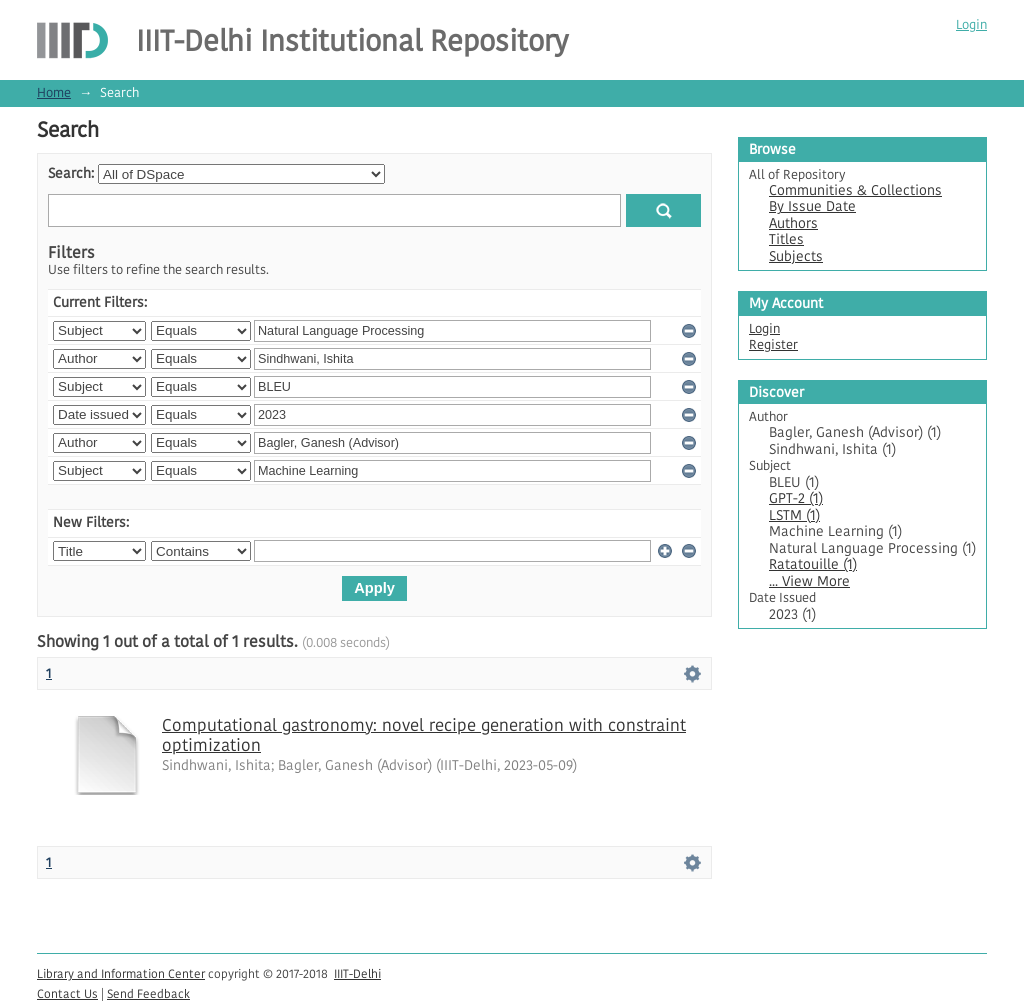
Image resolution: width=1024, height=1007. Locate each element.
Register (773, 344)
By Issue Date (812, 206)
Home (54, 92)
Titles (786, 239)
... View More (809, 581)
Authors (793, 223)
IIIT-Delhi (357, 973)
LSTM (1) (794, 515)
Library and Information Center (121, 973)
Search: (71, 173)
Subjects (796, 256)
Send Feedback (148, 993)
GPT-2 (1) (796, 498)
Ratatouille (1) (813, 564)
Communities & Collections (855, 190)
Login (971, 24)
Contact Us (67, 993)
